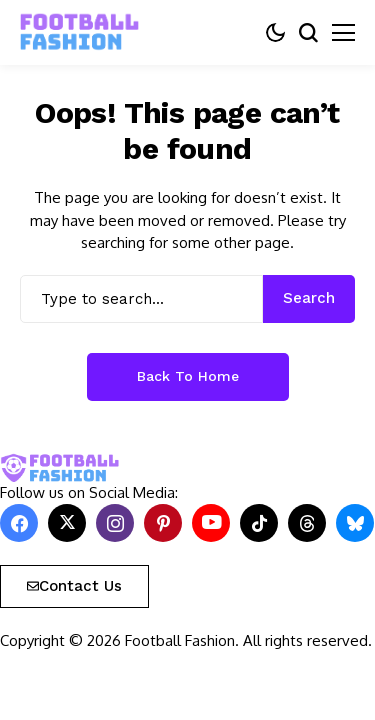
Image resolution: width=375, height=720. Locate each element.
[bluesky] (355, 523)
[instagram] (115, 523)
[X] (67, 523)
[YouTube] (211, 523)
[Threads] (307, 523)
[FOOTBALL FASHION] (80, 32)
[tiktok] (259, 523)
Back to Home (188, 376)
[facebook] (19, 523)
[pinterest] (163, 523)
